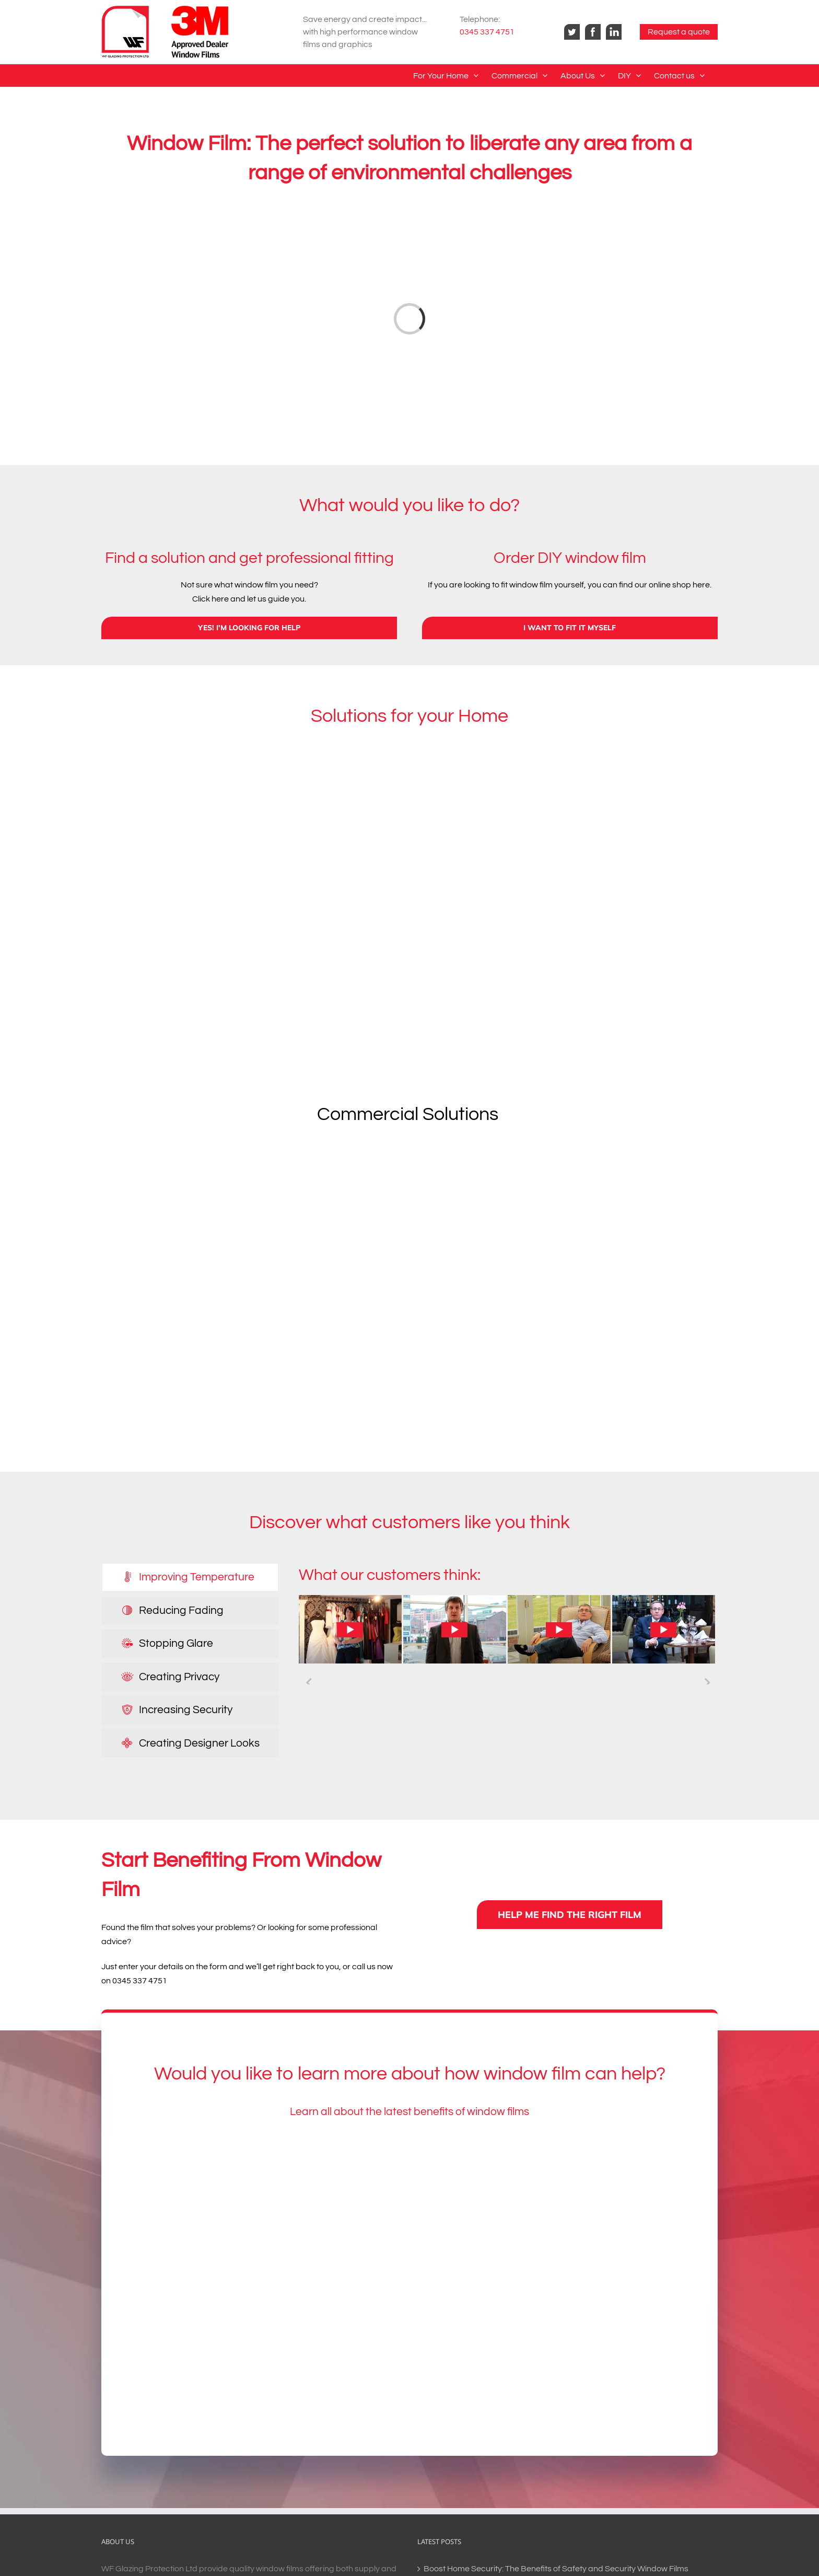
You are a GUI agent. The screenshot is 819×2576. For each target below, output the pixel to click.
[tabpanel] (508, 1629)
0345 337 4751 (487, 32)
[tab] (190, 1577)
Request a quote (679, 32)
